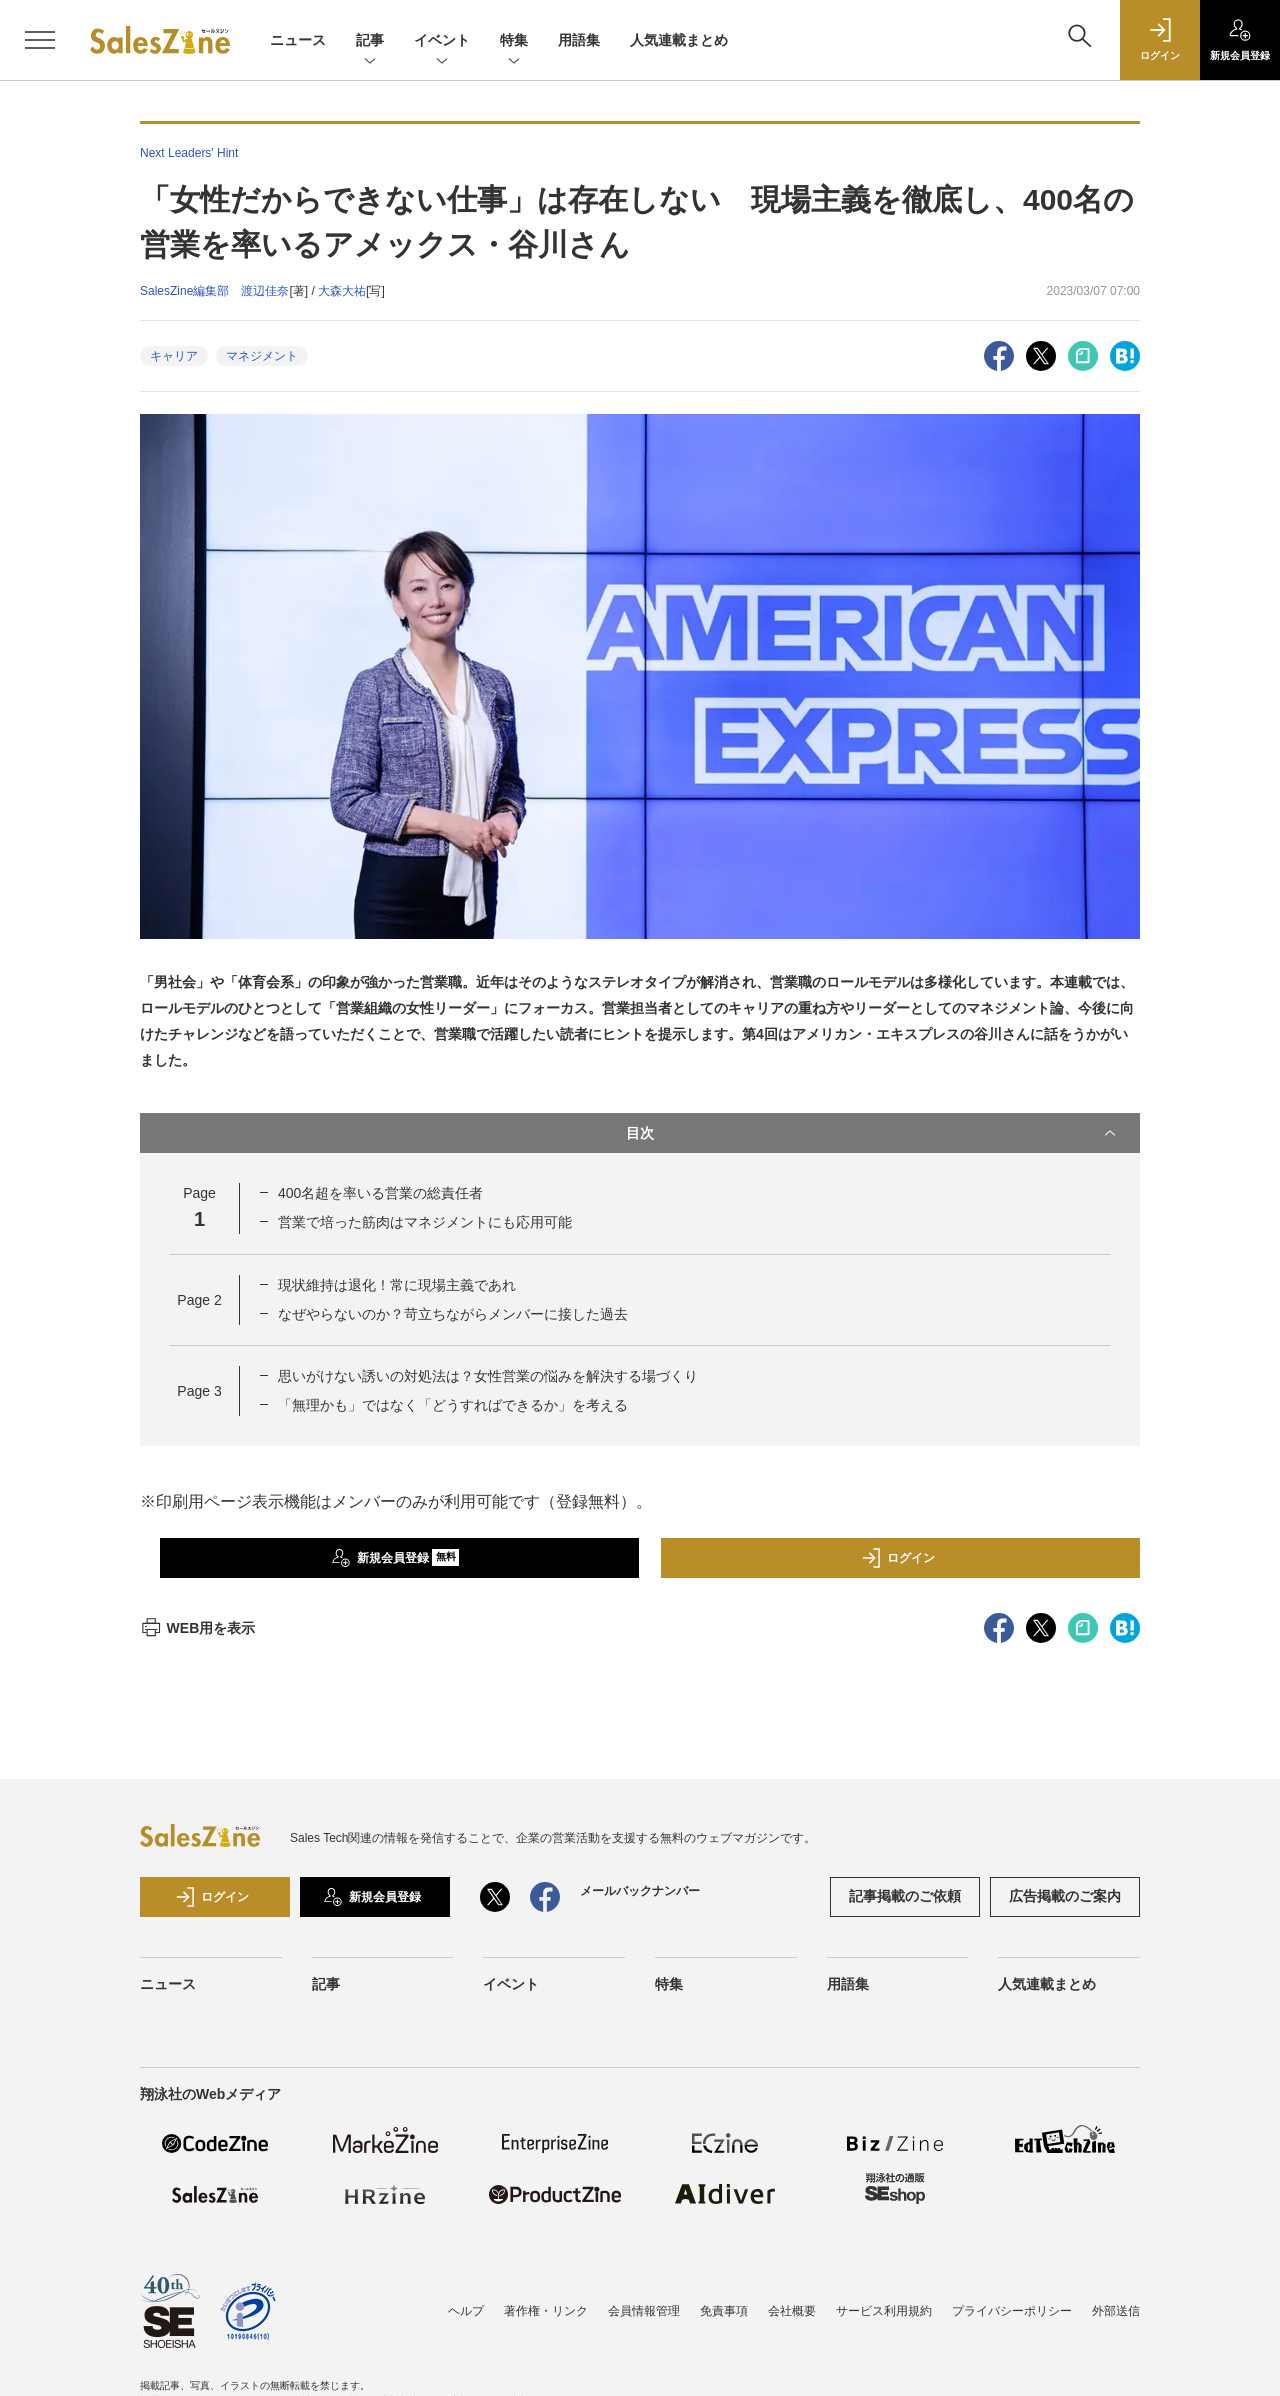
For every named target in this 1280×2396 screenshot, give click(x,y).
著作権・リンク (546, 2311)
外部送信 (1116, 2311)
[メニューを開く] (40, 40)
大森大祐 (342, 291)
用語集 (579, 40)
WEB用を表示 (197, 1628)
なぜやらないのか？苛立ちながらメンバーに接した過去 (453, 1314)
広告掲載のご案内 (1065, 1896)
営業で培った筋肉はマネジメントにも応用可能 (425, 1222)
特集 (514, 41)
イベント (442, 41)
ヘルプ (466, 2311)
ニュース (298, 40)
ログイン (898, 1558)
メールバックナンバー (640, 1891)
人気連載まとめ (679, 40)
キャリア (174, 356)
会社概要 (792, 2311)
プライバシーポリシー (1012, 2311)
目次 (873, 1133)
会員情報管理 (644, 2311)
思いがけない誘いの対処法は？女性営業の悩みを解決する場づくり (488, 1376)
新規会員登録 (395, 1558)
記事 (370, 41)
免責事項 (724, 2311)
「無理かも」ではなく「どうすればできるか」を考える (453, 1405)
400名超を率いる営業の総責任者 (380, 1193)
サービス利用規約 (884, 2311)
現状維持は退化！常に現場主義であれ (397, 1285)
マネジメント (262, 356)
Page (199, 1300)
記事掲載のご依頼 (905, 1896)
